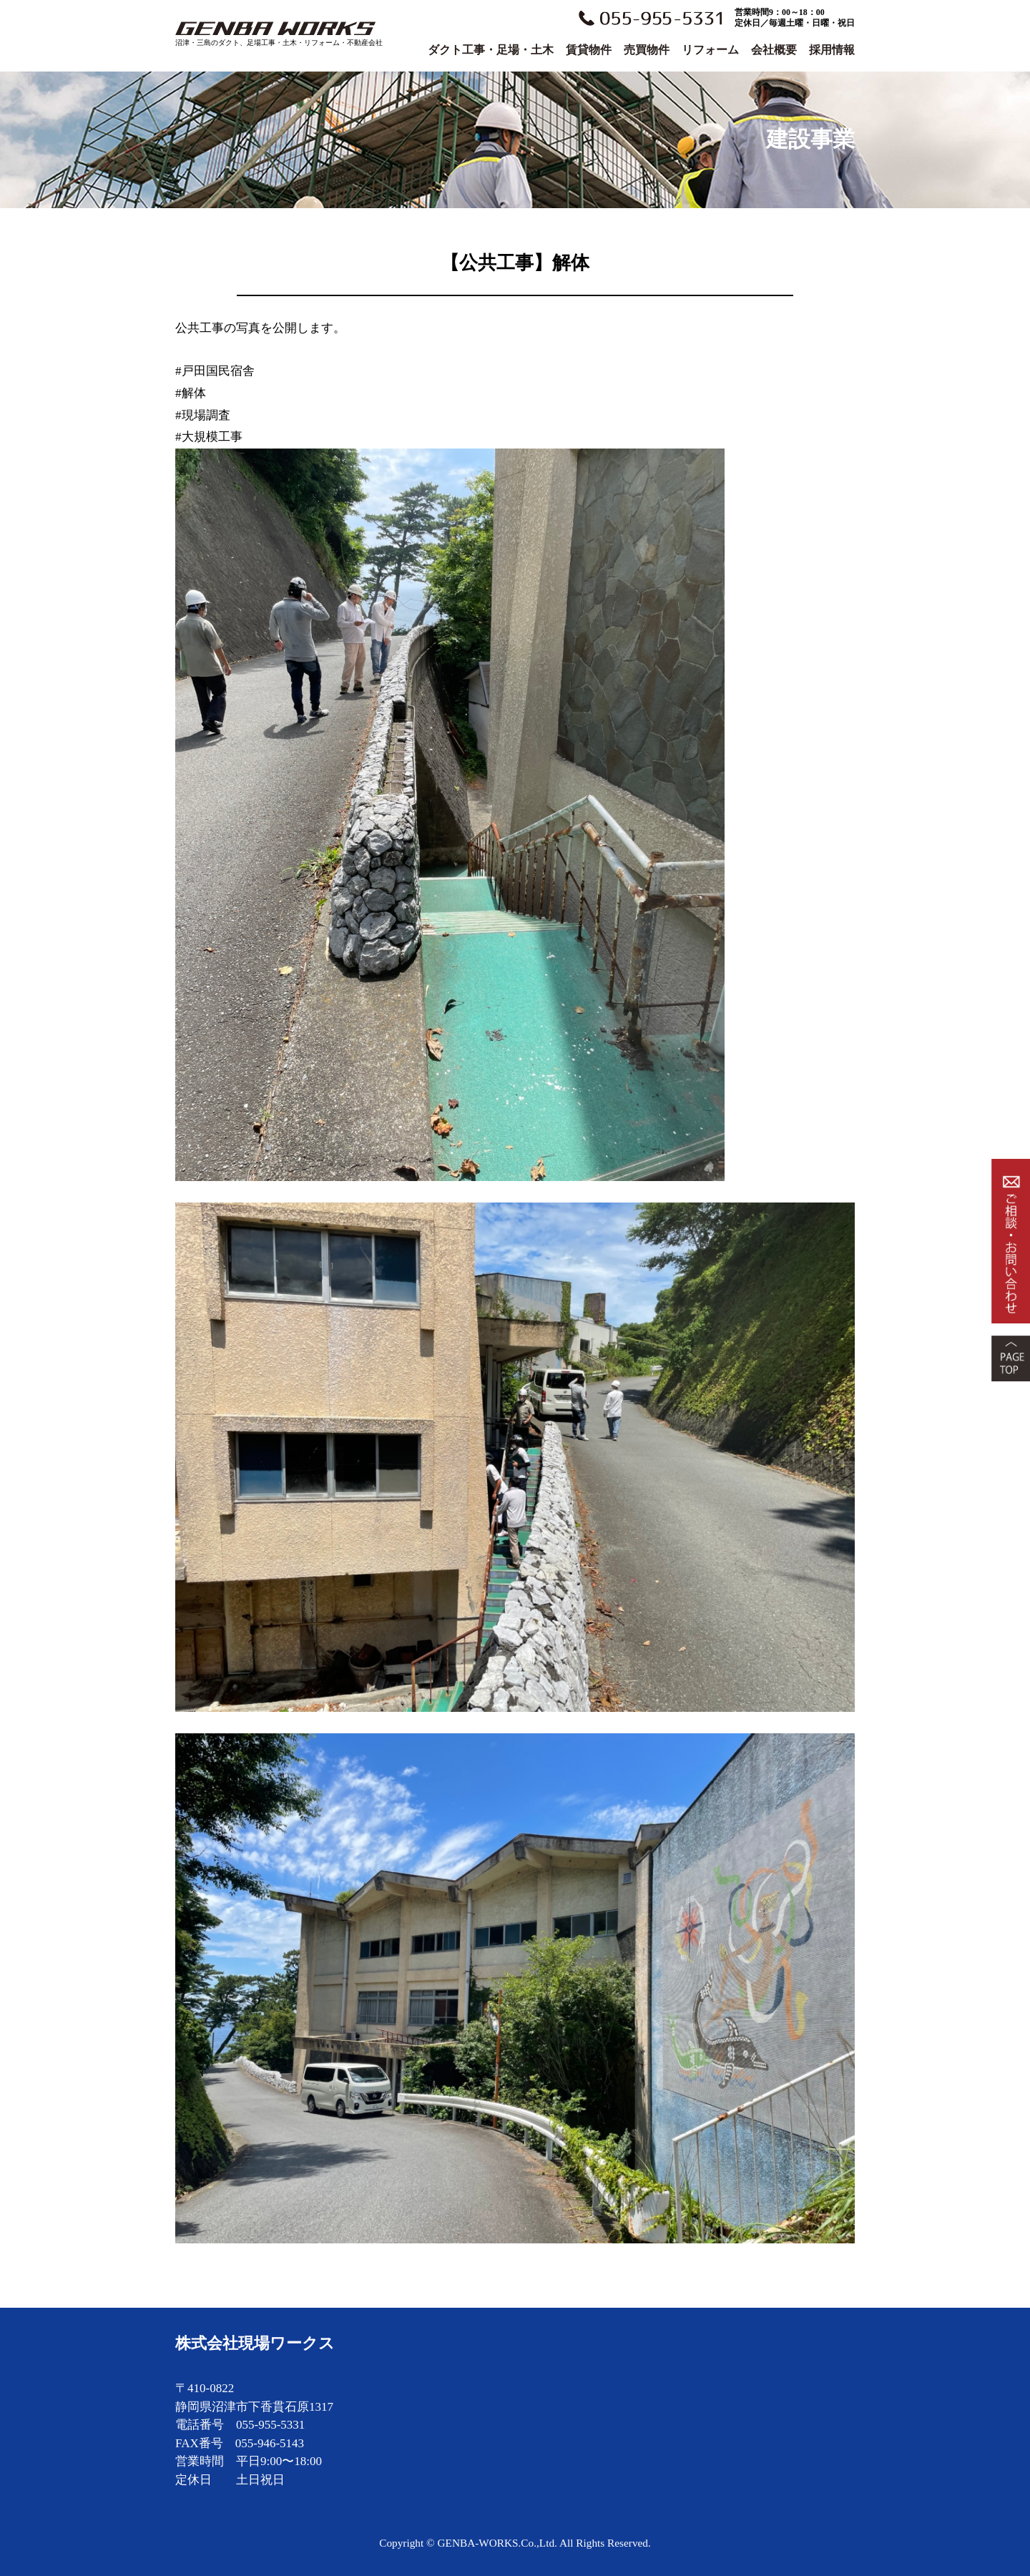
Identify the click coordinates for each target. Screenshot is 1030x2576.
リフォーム (710, 50)
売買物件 (647, 50)
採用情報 (832, 50)
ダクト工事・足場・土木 (491, 50)
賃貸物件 (589, 50)
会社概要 (774, 50)
